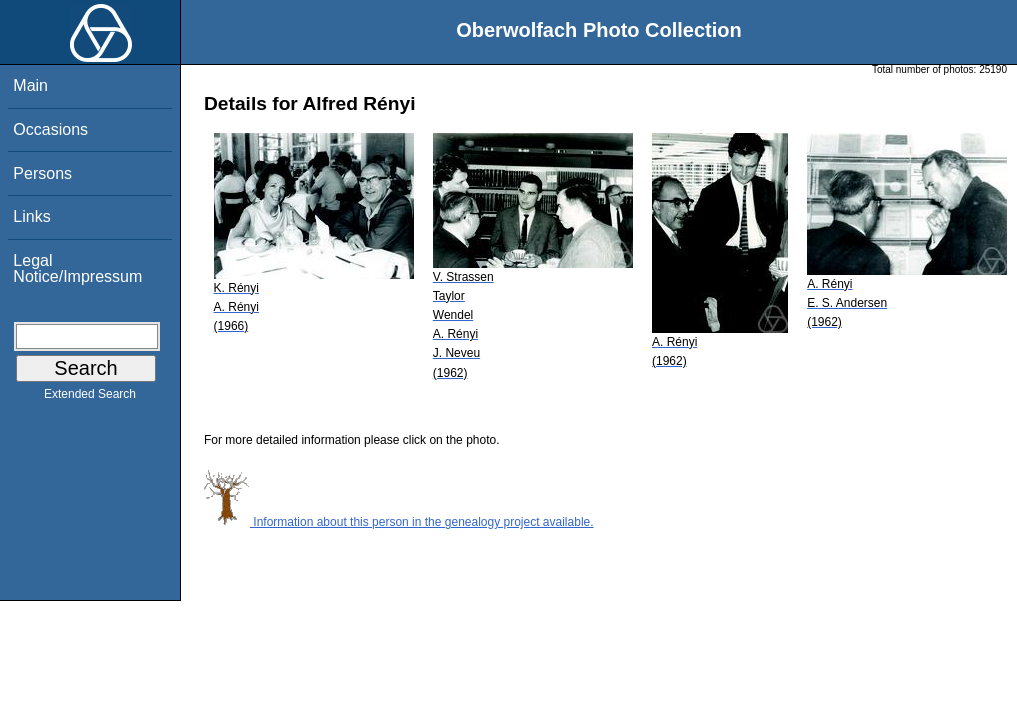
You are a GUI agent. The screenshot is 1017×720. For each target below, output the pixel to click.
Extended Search (90, 398)
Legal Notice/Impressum (77, 268)
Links (31, 216)
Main (30, 85)
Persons (42, 173)
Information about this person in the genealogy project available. (399, 522)
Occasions (50, 129)
